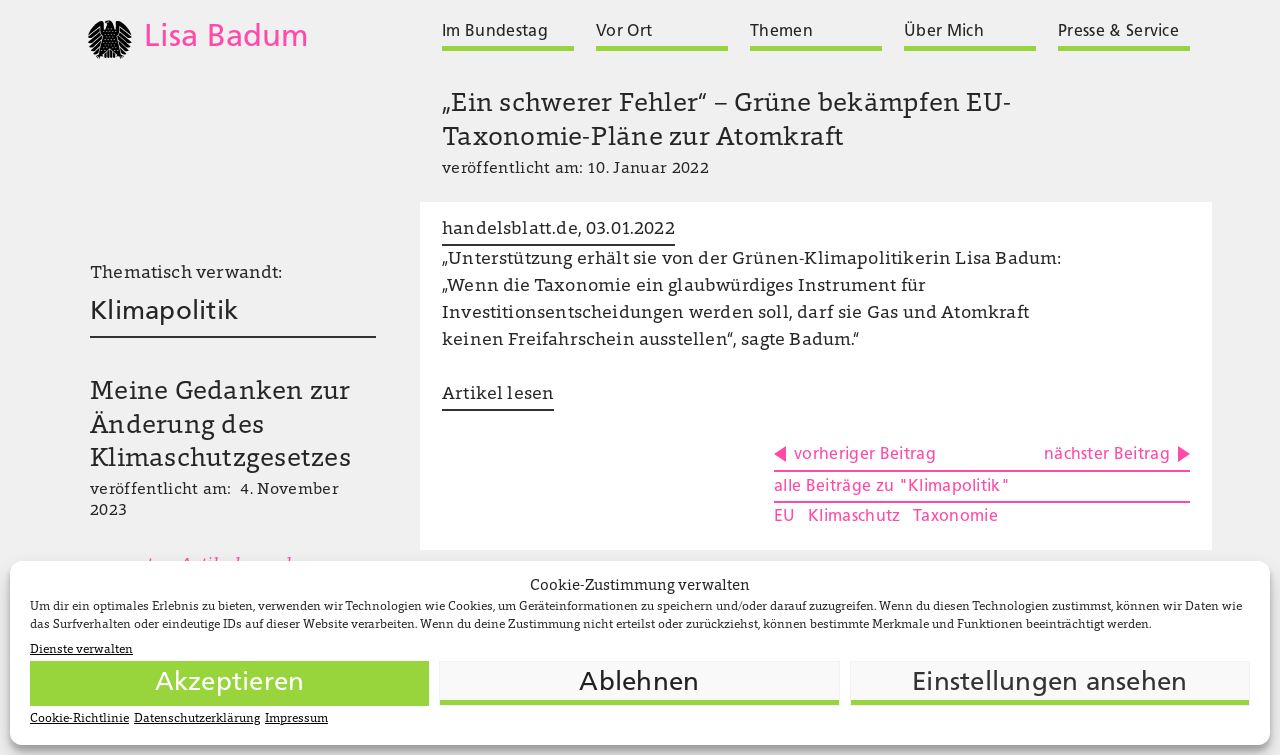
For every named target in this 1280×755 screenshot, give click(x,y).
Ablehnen (639, 683)
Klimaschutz (854, 517)
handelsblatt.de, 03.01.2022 (558, 230)
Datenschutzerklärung (197, 719)
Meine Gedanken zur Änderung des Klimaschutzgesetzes (220, 427)
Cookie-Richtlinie (79, 719)
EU (785, 517)
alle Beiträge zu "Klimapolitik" (892, 487)
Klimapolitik (164, 312)
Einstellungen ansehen (1049, 683)
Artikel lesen (498, 395)
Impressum (296, 719)
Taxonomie (955, 517)
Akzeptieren (230, 683)
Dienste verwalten (81, 650)
